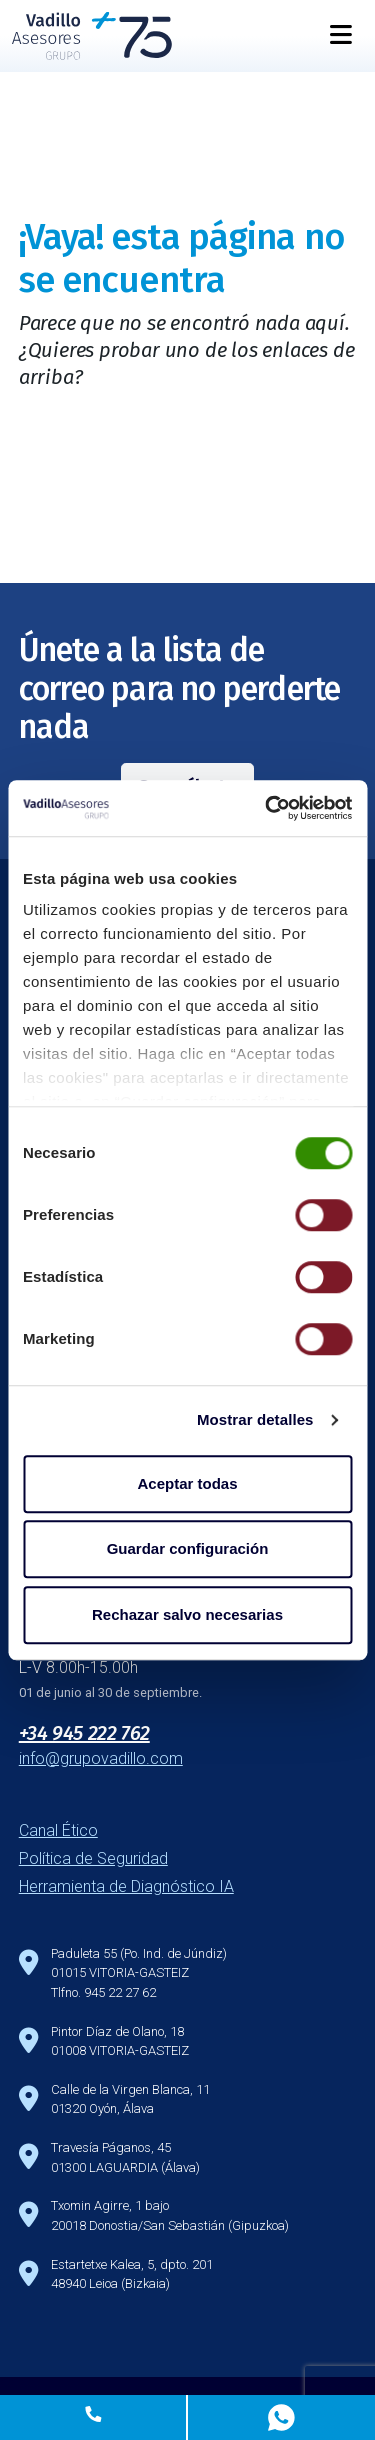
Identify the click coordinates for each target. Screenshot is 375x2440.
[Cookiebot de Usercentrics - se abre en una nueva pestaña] (267, 808)
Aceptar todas (187, 1483)
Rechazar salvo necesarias (187, 1614)
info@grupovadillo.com (101, 1758)
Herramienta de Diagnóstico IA (126, 1886)
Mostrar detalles (255, 1419)
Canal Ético (58, 1830)
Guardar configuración (188, 1548)
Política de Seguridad (93, 1858)
